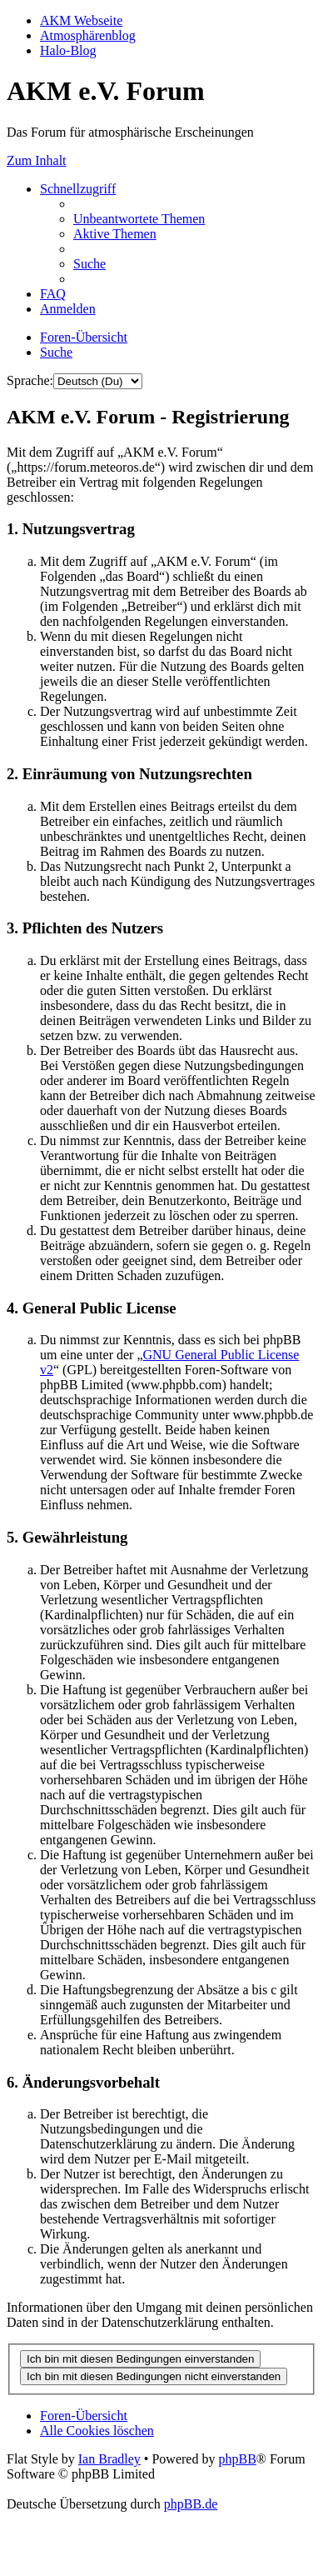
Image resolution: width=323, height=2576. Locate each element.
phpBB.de (190, 2504)
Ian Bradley (109, 2459)
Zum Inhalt (37, 160)
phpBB (237, 2459)
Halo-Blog (68, 50)
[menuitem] (139, 219)
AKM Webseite (81, 20)
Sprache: (30, 380)
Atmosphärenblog (88, 35)
